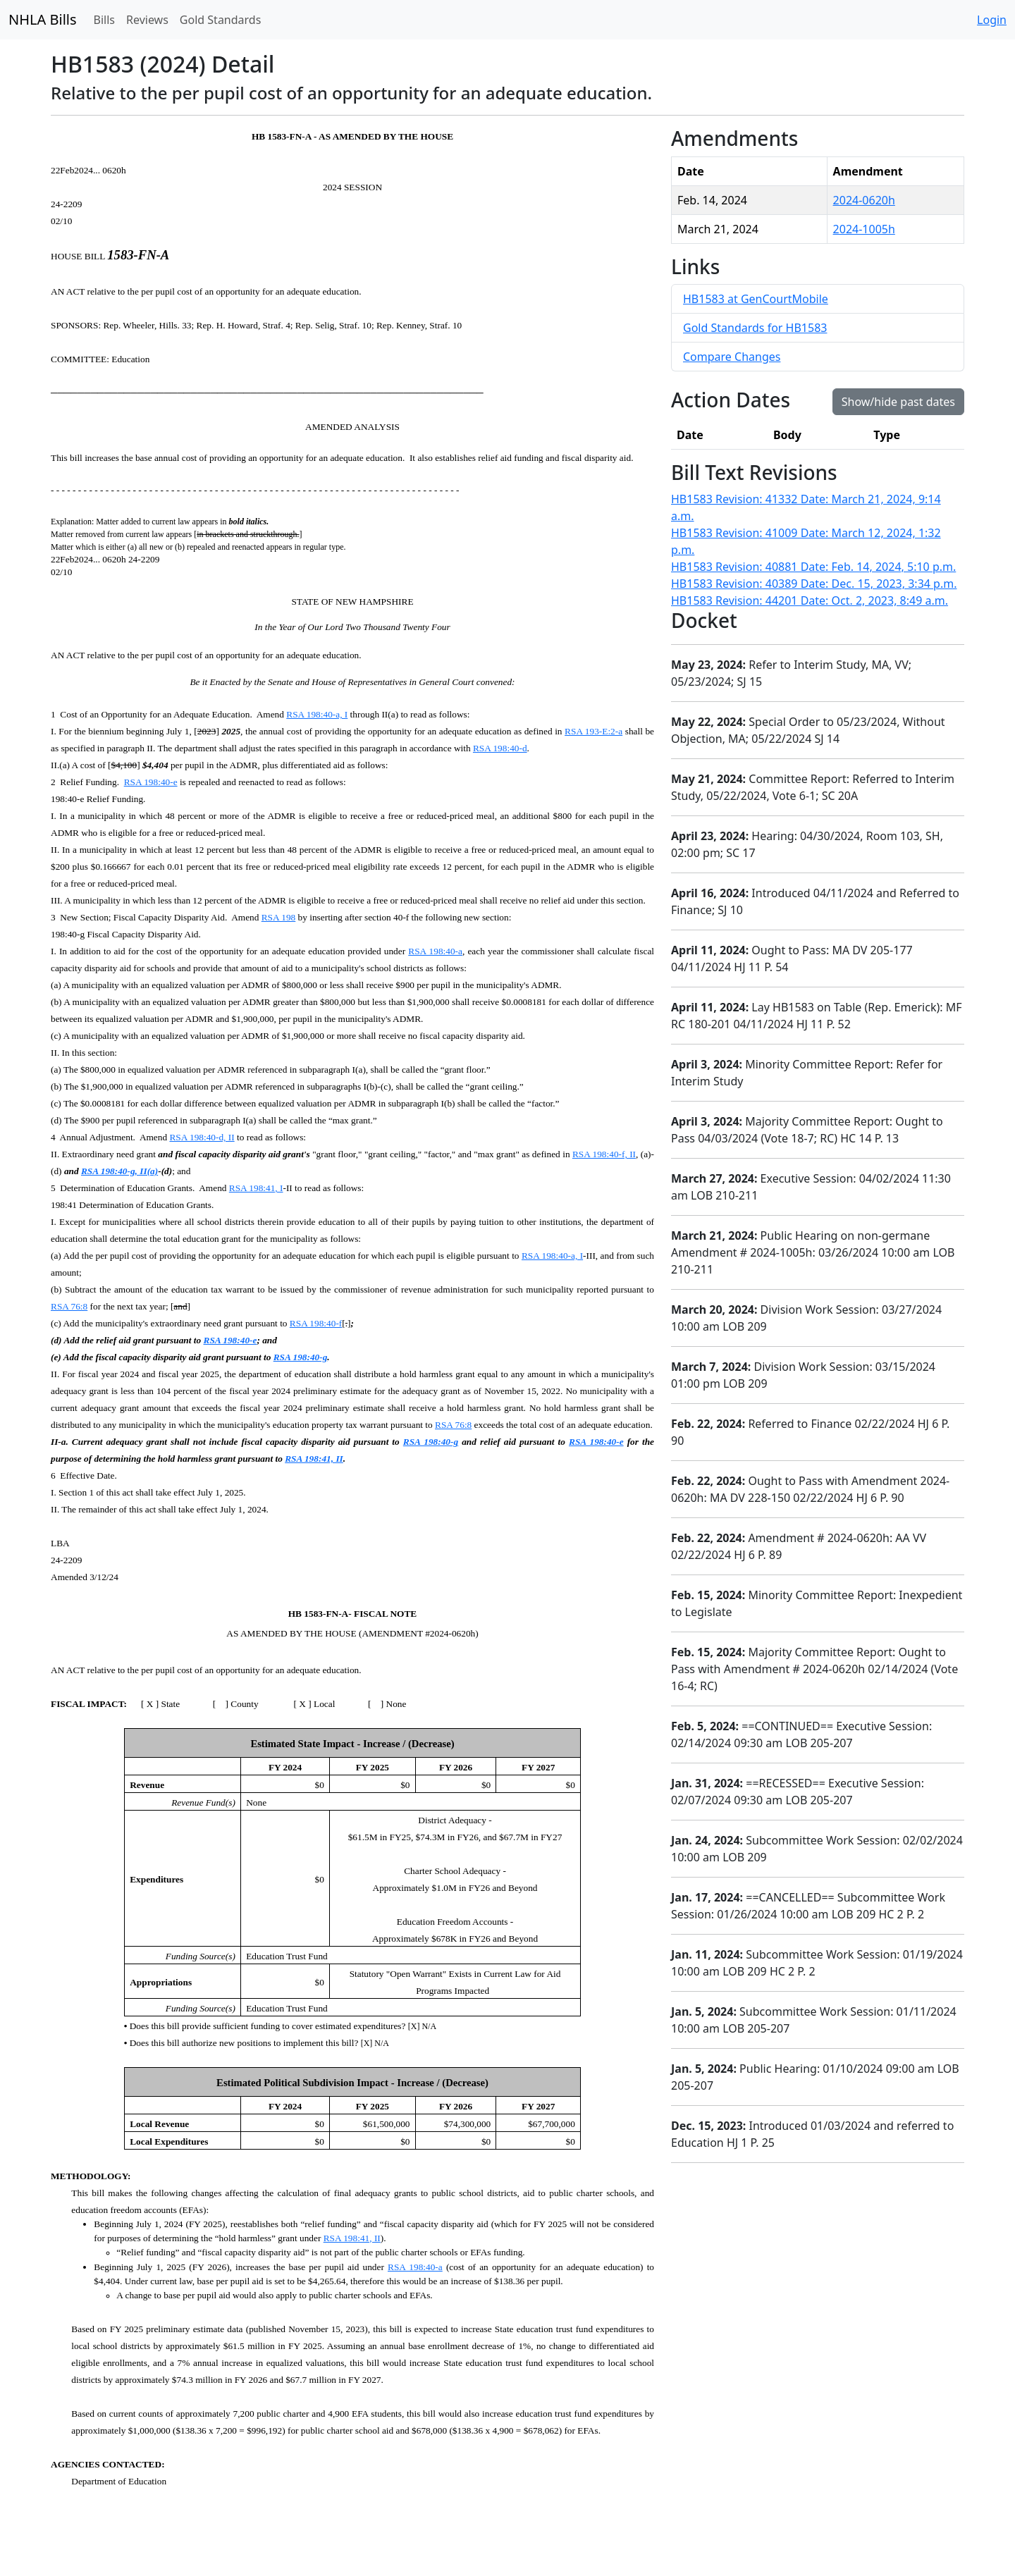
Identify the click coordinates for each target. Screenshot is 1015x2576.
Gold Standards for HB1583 (755, 327)
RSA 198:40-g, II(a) (119, 1171)
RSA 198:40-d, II (201, 1137)
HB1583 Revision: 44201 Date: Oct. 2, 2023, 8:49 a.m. (809, 600)
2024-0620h (864, 200)
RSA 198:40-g (300, 1357)
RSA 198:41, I (256, 1188)
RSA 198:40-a (435, 951)
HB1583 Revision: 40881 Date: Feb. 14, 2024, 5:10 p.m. (813, 566)
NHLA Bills (42, 19)
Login (992, 19)
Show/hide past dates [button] (898, 401)
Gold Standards (221, 19)
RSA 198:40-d (500, 748)
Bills (104, 19)
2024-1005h (864, 229)
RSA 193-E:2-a (593, 731)
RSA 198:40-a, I (316, 714)
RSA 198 (279, 917)
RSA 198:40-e (151, 782)
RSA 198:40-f (316, 1323)
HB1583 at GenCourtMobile (755, 299)
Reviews (147, 19)
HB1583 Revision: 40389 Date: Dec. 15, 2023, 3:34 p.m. (814, 583)
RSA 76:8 (69, 1306)
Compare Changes (731, 356)
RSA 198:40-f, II (604, 1154)
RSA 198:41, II (314, 1458)
